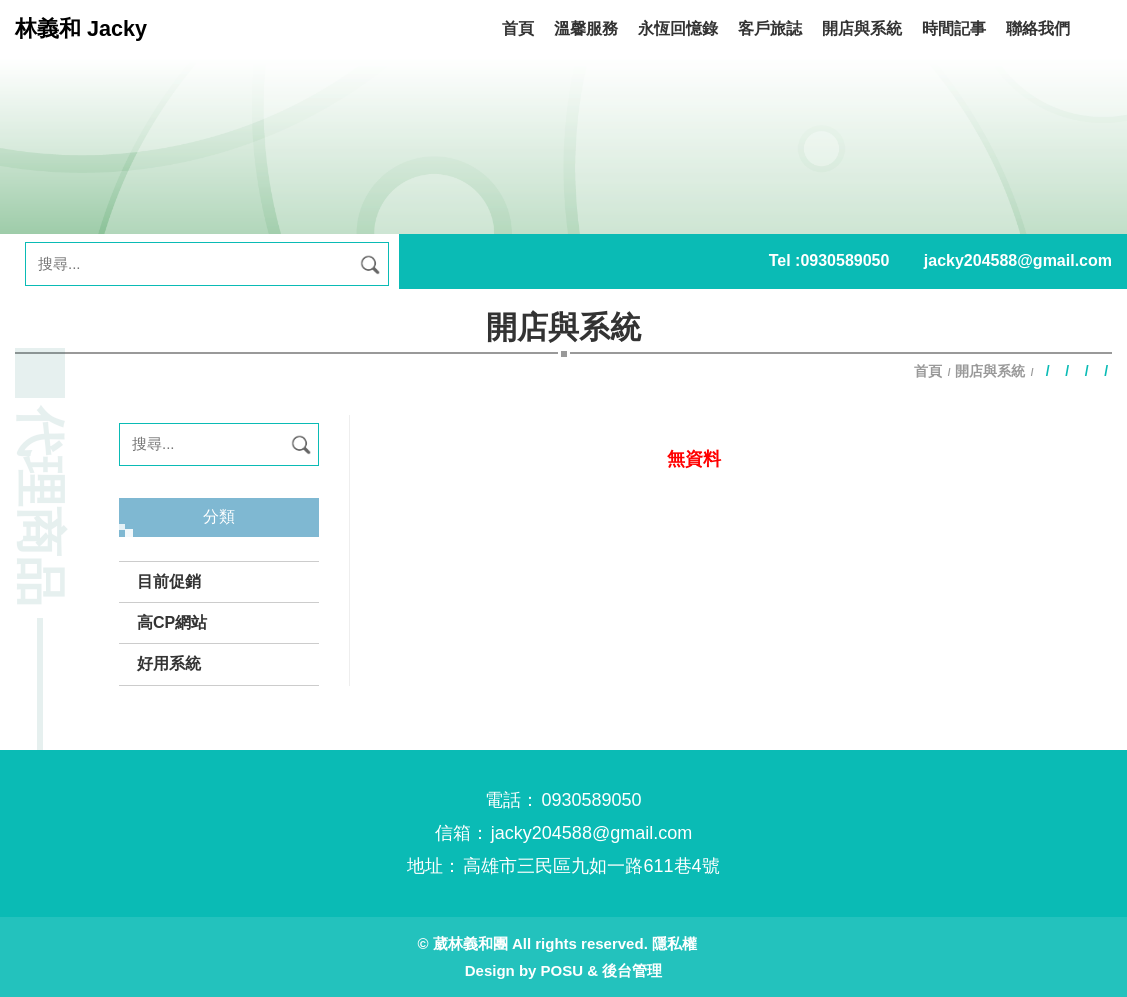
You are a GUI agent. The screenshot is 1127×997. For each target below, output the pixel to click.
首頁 (930, 371)
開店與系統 (990, 371)
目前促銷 (169, 581)
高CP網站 (172, 622)
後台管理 (632, 970)
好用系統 (169, 663)
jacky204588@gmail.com (1018, 260)
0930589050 (844, 260)
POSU (562, 970)
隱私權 (674, 943)
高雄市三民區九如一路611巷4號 (591, 866)
